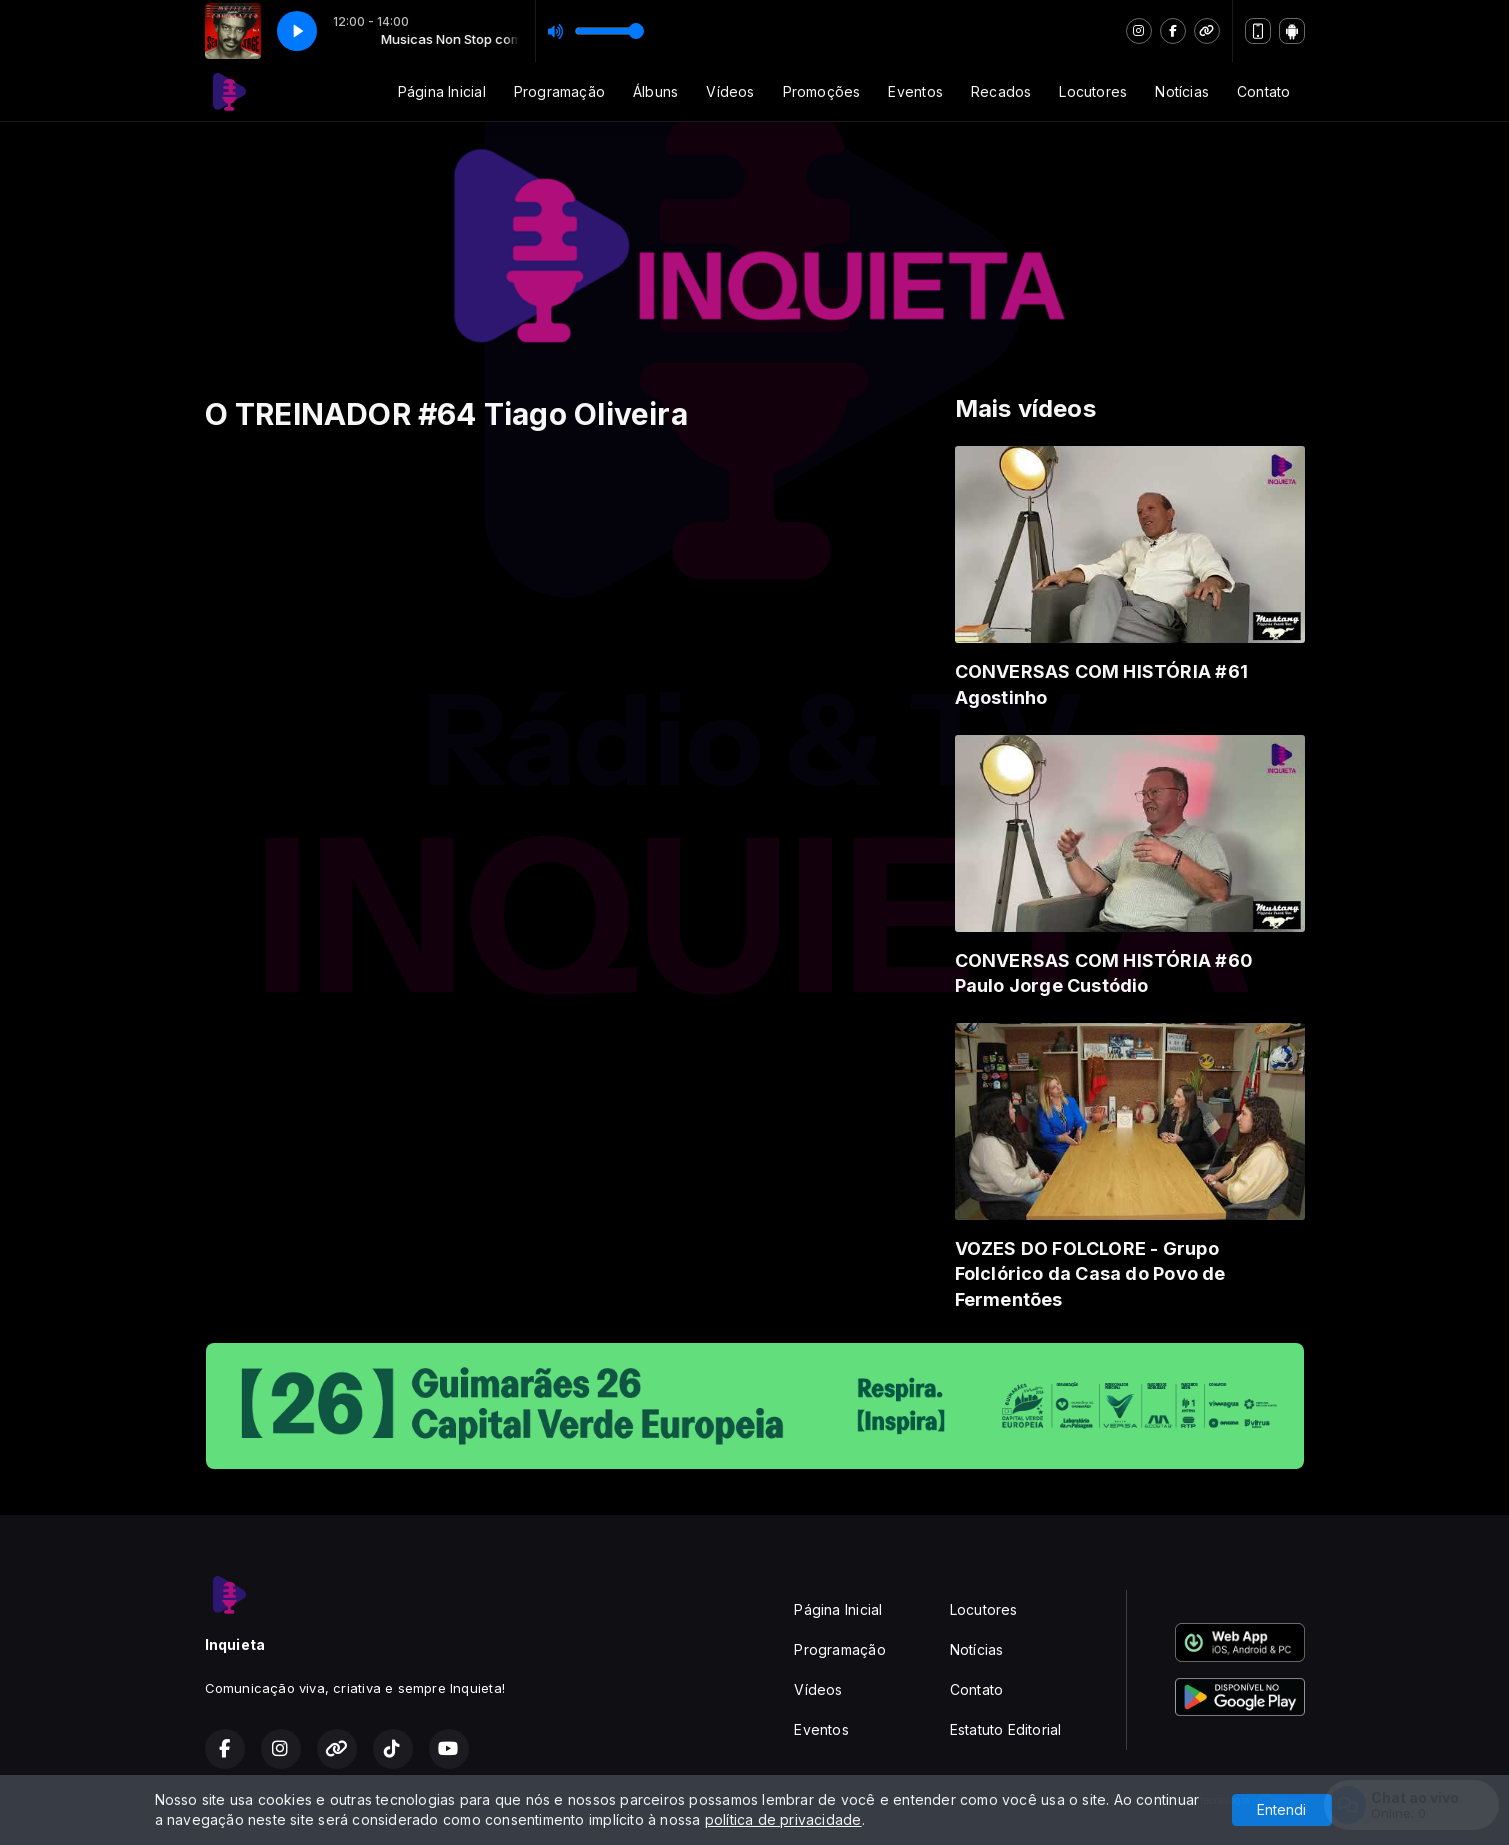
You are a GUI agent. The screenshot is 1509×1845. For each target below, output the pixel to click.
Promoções (822, 91)
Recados (1001, 91)
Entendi (1281, 1809)
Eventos (915, 91)
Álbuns (655, 91)
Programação (559, 91)
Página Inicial (442, 91)
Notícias (1182, 91)
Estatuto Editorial (1006, 1729)
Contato (1263, 91)
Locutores (1093, 91)
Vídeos (730, 91)
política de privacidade (783, 1819)
